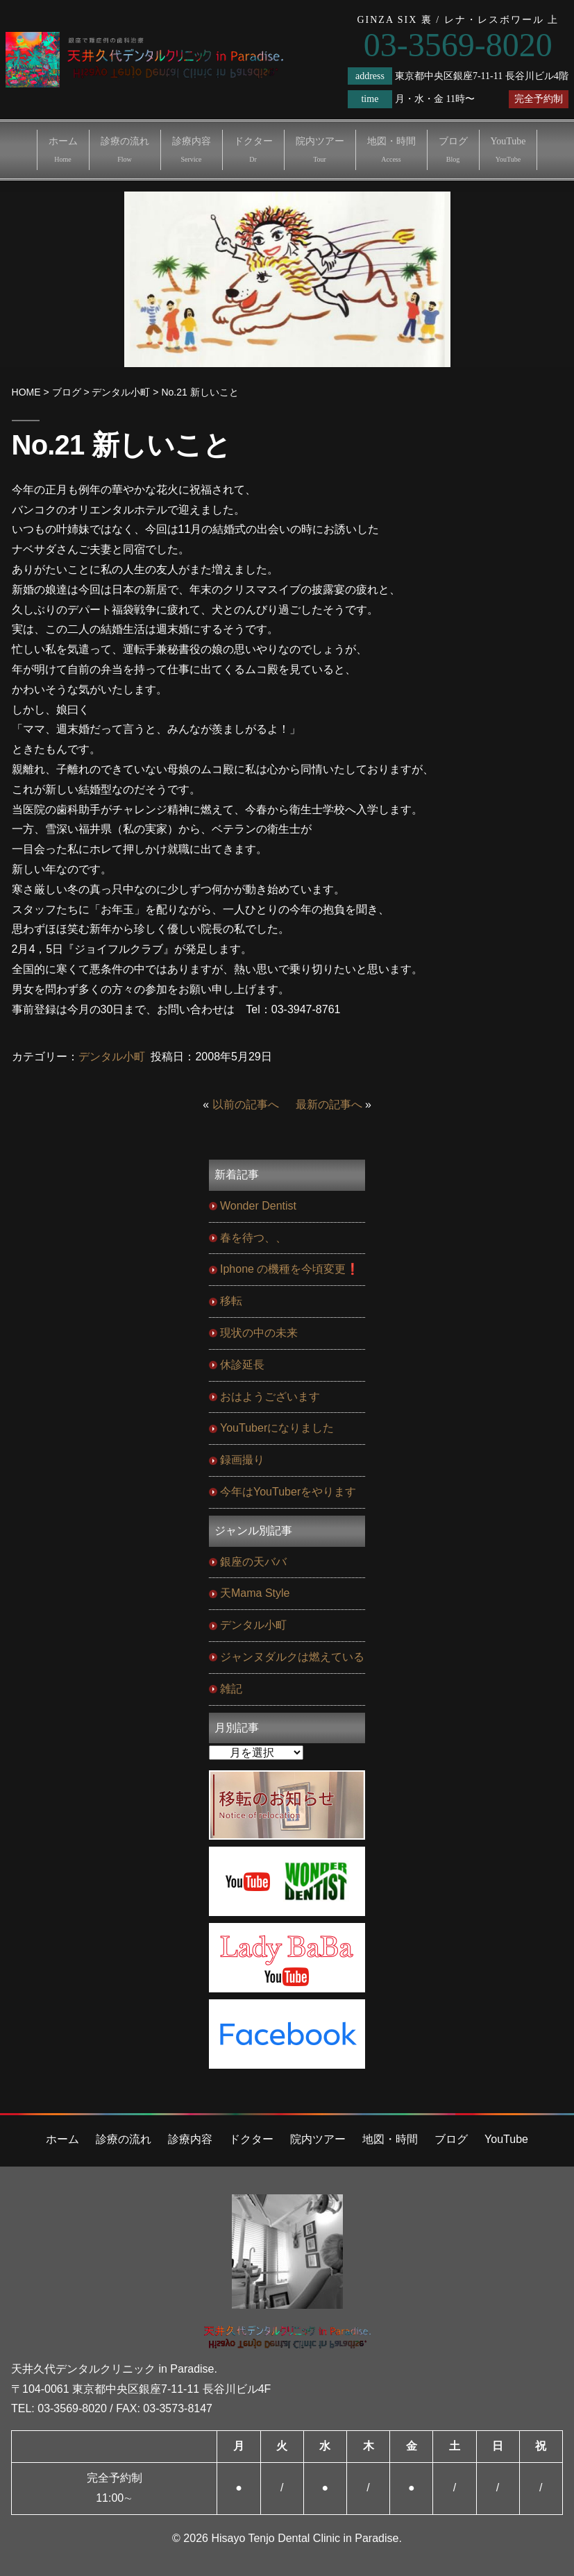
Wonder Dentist (258, 1206)
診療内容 (191, 149)
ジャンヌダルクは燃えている (292, 1657)
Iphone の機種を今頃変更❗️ (290, 1269)
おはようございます (270, 1397)
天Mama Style (254, 1593)
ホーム (63, 149)
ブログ (453, 149)
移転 (231, 1301)
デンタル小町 (111, 1056)
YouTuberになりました (277, 1428)
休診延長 (242, 1365)
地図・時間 (391, 149)
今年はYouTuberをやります (288, 1492)
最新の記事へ (329, 1104)
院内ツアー (320, 149)
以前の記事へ (245, 1104)
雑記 (231, 1689)
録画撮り (242, 1460)
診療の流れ (125, 149)
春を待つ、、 (253, 1238)
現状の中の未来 (259, 1333)
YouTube (508, 149)
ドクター (253, 149)
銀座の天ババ (253, 1562)
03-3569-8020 (72, 2408)
